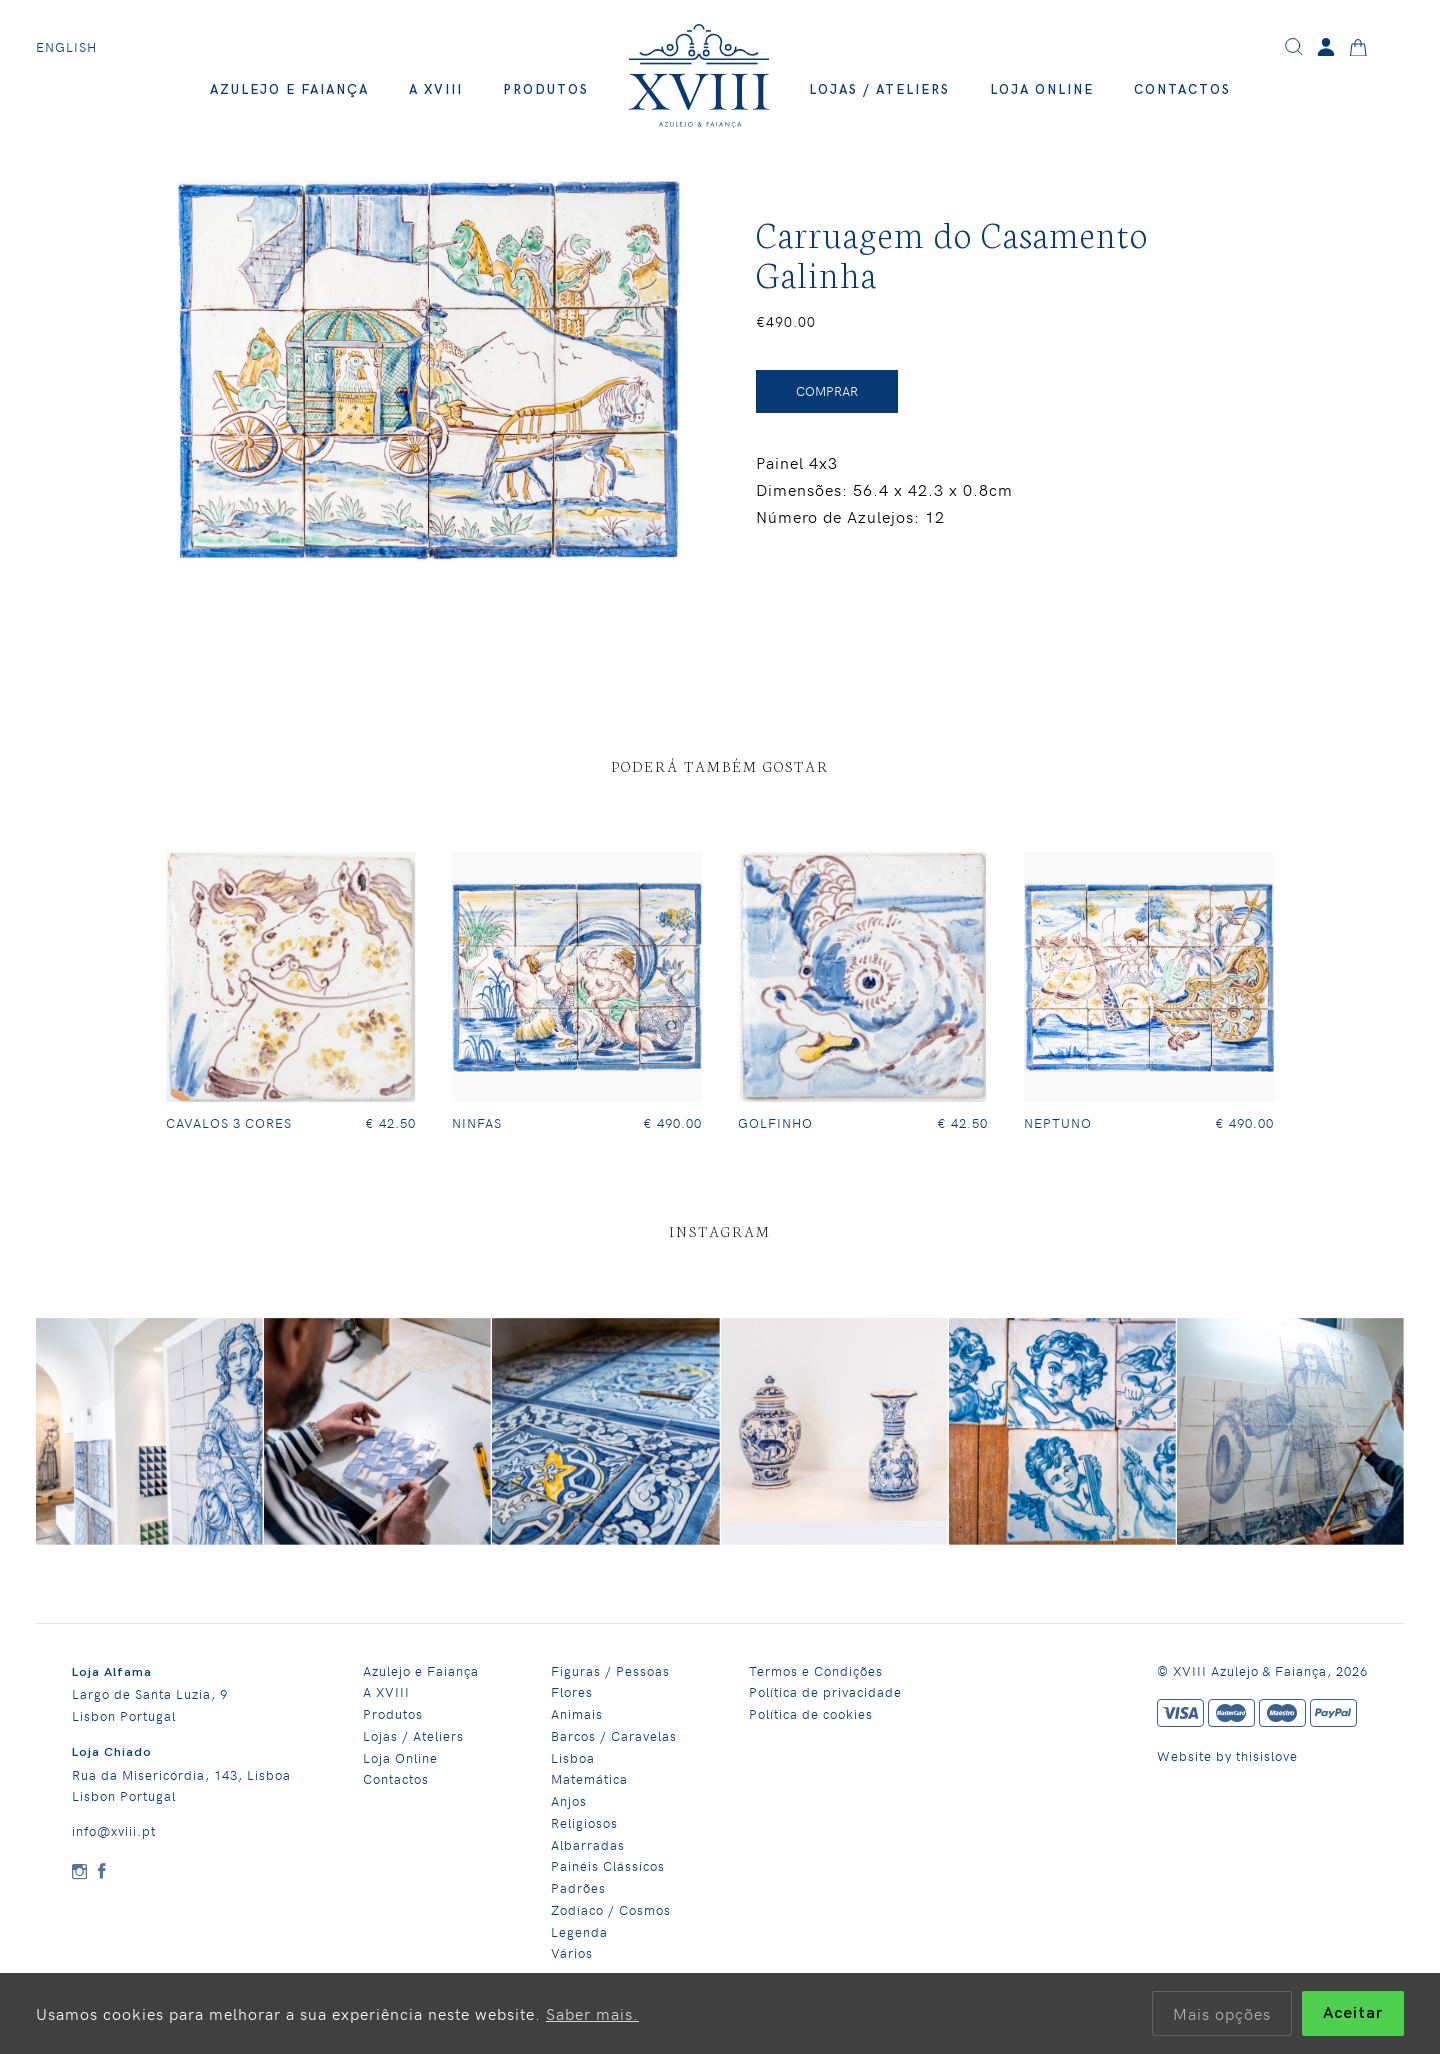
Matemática (589, 1778)
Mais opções (1222, 2013)
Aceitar (1353, 2013)
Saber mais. (592, 2013)
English (66, 47)
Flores (572, 1691)
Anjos (569, 1800)
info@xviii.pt (114, 1830)
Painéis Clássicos (608, 1865)
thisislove (1267, 1755)
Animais (577, 1713)
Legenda (579, 1931)
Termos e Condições (816, 1670)
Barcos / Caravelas (614, 1735)
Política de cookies (811, 1713)
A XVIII (436, 90)
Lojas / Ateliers (879, 90)
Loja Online (1042, 90)
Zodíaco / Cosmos (611, 1909)
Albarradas (588, 1844)
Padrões (578, 1887)
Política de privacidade (825, 1691)
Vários (572, 1952)
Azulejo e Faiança (289, 90)
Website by (1196, 1755)
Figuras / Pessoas (610, 1670)
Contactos (1182, 90)
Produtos (546, 90)
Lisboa (573, 1757)
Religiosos (584, 1822)
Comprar (827, 391)
